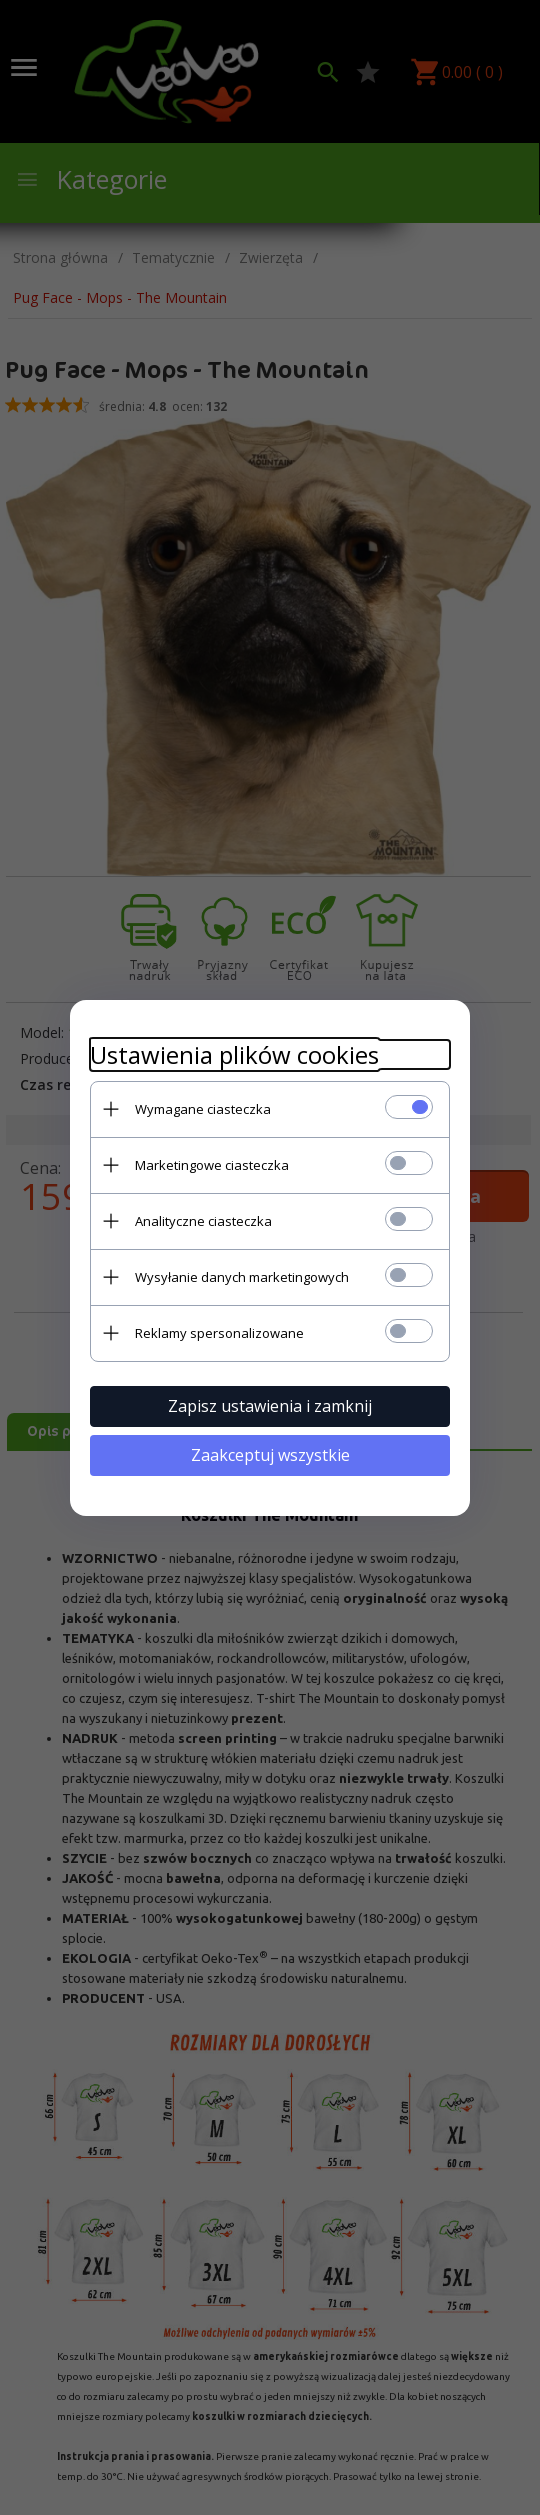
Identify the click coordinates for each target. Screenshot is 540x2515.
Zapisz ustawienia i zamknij (270, 1406)
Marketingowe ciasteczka (212, 1165)
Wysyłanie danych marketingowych (242, 1277)
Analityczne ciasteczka (203, 1221)
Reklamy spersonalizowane (219, 1333)
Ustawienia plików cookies (234, 1054)
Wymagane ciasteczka (203, 1109)
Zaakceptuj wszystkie (270, 1455)
